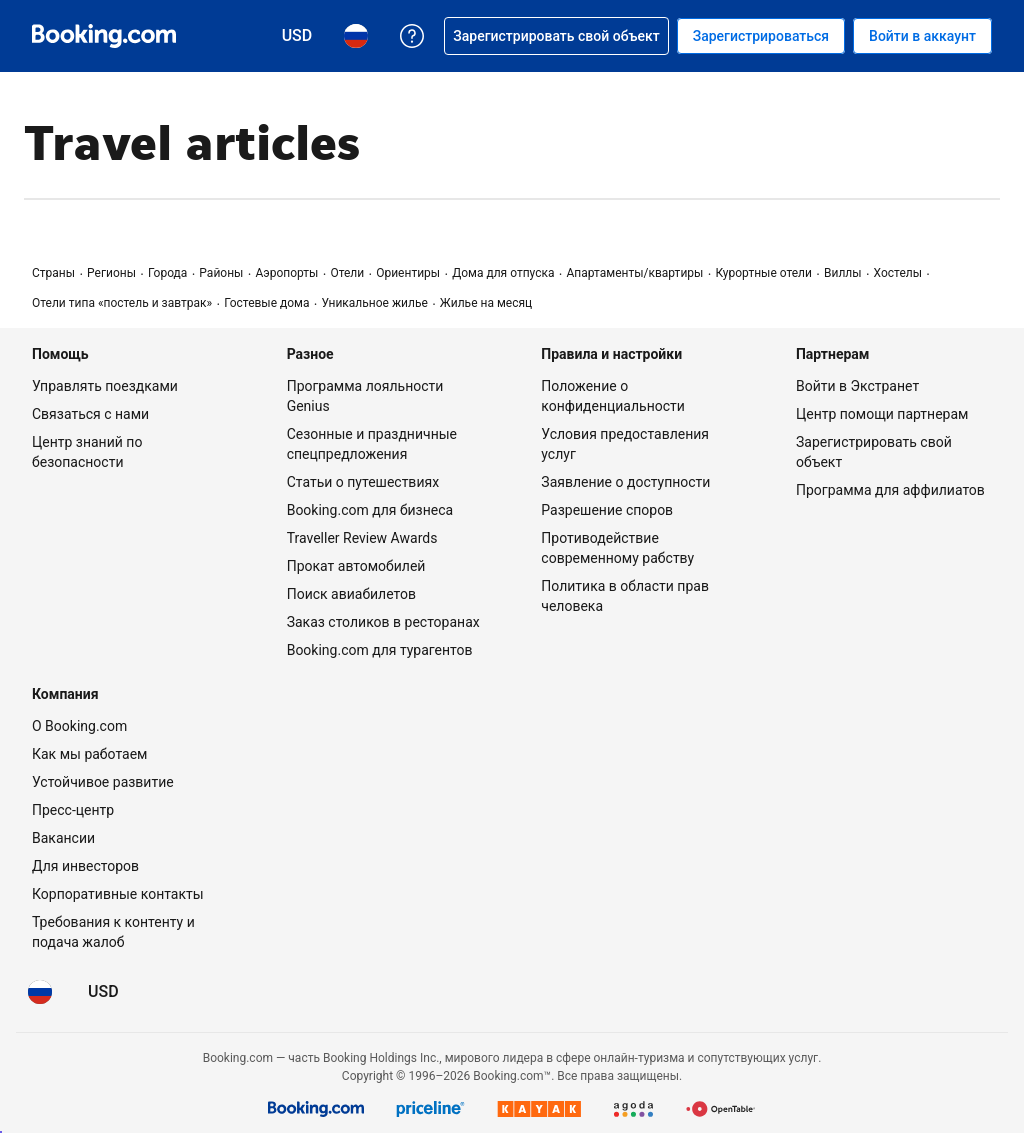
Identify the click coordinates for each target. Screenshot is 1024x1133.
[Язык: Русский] (40, 992)
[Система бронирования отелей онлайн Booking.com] (104, 36)
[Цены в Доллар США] (103, 992)
